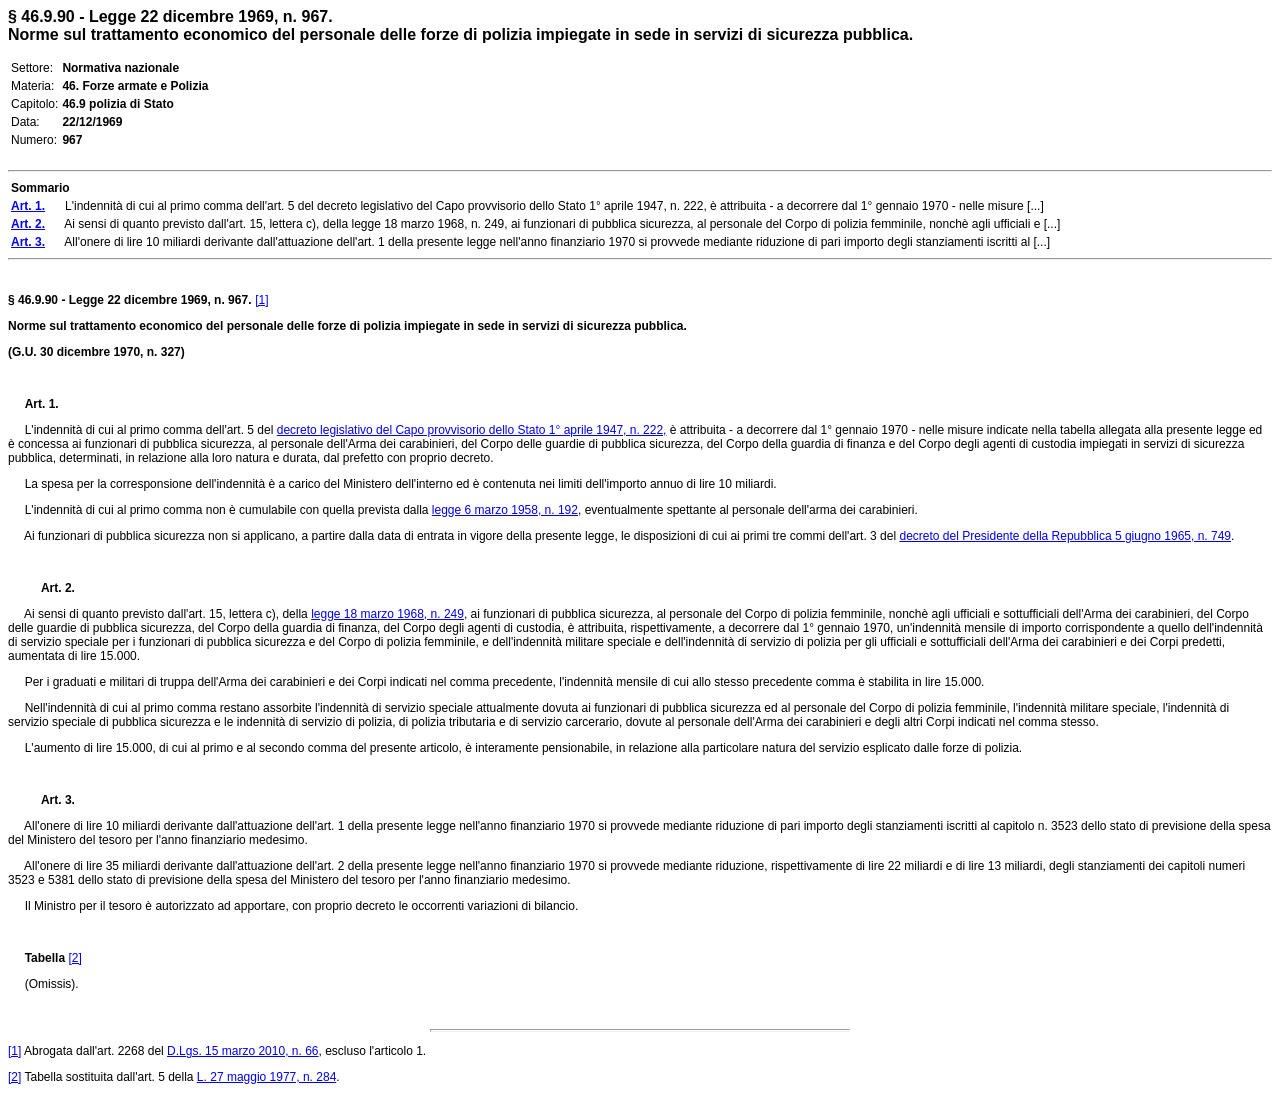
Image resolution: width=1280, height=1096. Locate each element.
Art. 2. (50, 588)
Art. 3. (50, 800)
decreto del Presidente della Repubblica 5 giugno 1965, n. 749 (1065, 536)
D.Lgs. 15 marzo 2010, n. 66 (242, 1051)
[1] (261, 300)
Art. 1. (42, 404)
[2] (74, 958)
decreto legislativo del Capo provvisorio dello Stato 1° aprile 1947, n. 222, (472, 430)
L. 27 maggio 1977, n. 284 (266, 1077)
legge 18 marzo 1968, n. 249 (387, 614)
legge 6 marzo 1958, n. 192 (505, 510)
